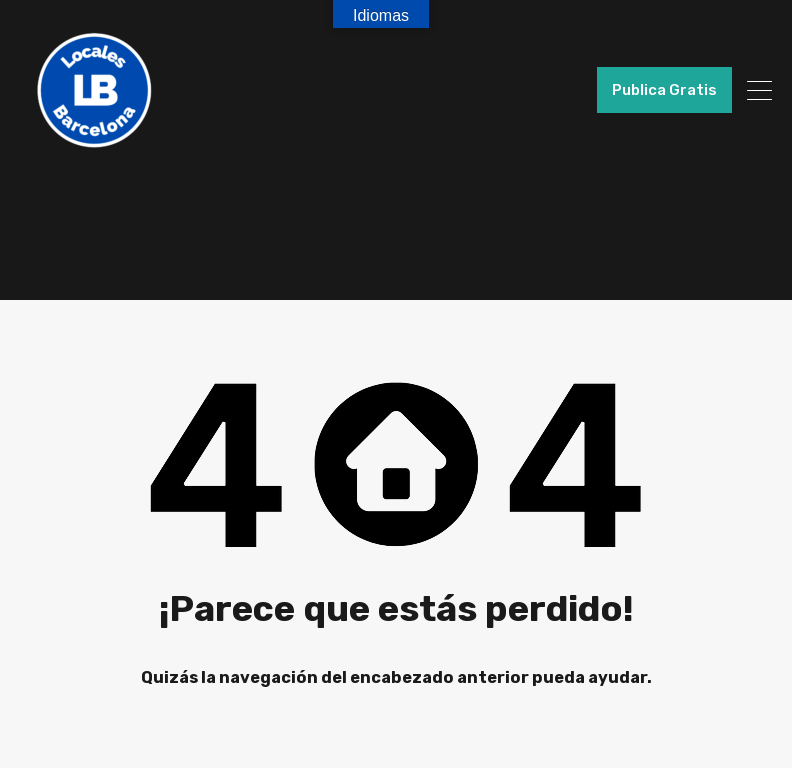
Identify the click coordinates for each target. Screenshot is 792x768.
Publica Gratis (664, 90)
